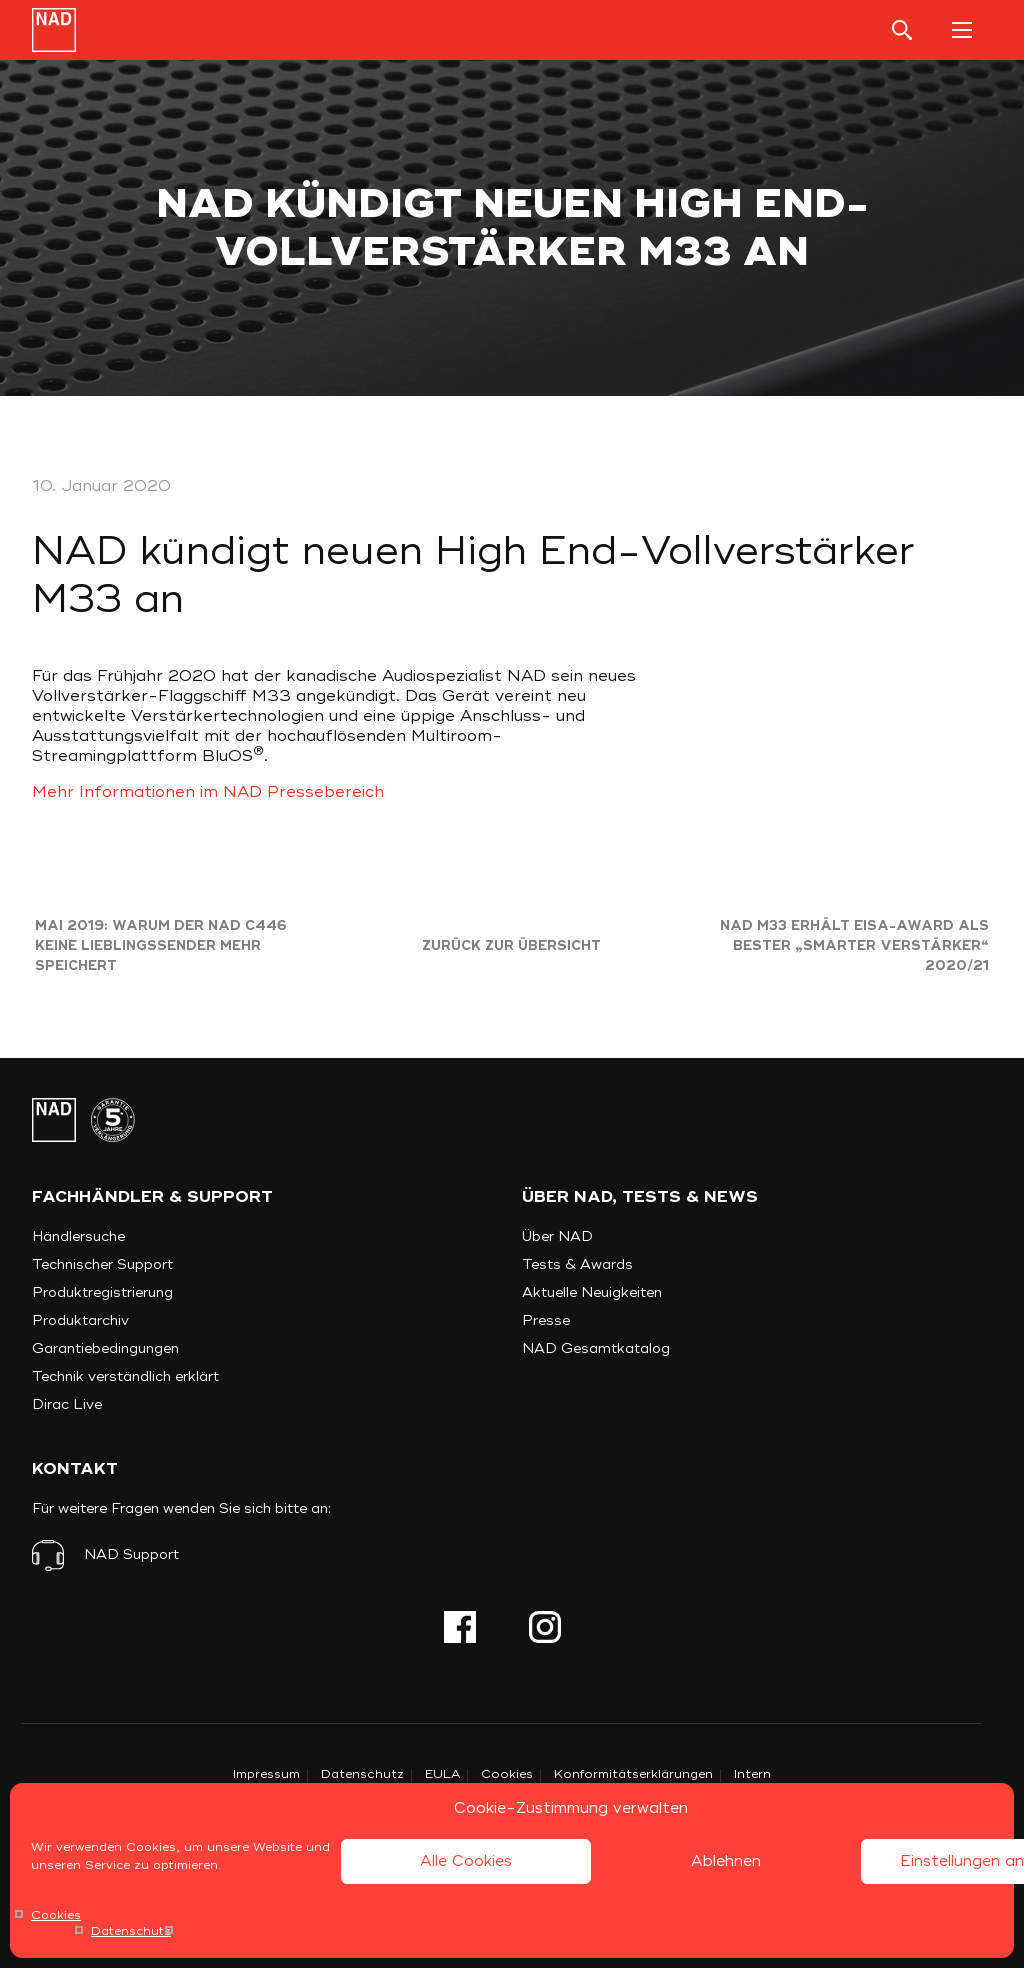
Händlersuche (78, 1236)
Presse (546, 1320)
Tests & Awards (577, 1264)
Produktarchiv (80, 1320)
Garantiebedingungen (105, 1348)
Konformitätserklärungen (633, 1774)
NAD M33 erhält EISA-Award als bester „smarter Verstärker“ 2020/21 (854, 946)
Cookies (56, 1915)
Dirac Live (67, 1404)
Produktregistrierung (102, 1292)
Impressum (266, 1774)
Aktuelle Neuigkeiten (592, 1292)
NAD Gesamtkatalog (596, 1348)
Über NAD (557, 1236)
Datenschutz (131, 1931)
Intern (752, 1774)
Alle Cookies (466, 1861)
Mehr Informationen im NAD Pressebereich (208, 792)
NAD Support (131, 1554)
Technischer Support (102, 1264)
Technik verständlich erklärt (125, 1376)
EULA (442, 1774)
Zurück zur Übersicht (511, 946)
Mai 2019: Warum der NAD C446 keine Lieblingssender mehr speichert (160, 946)
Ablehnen (726, 1861)
